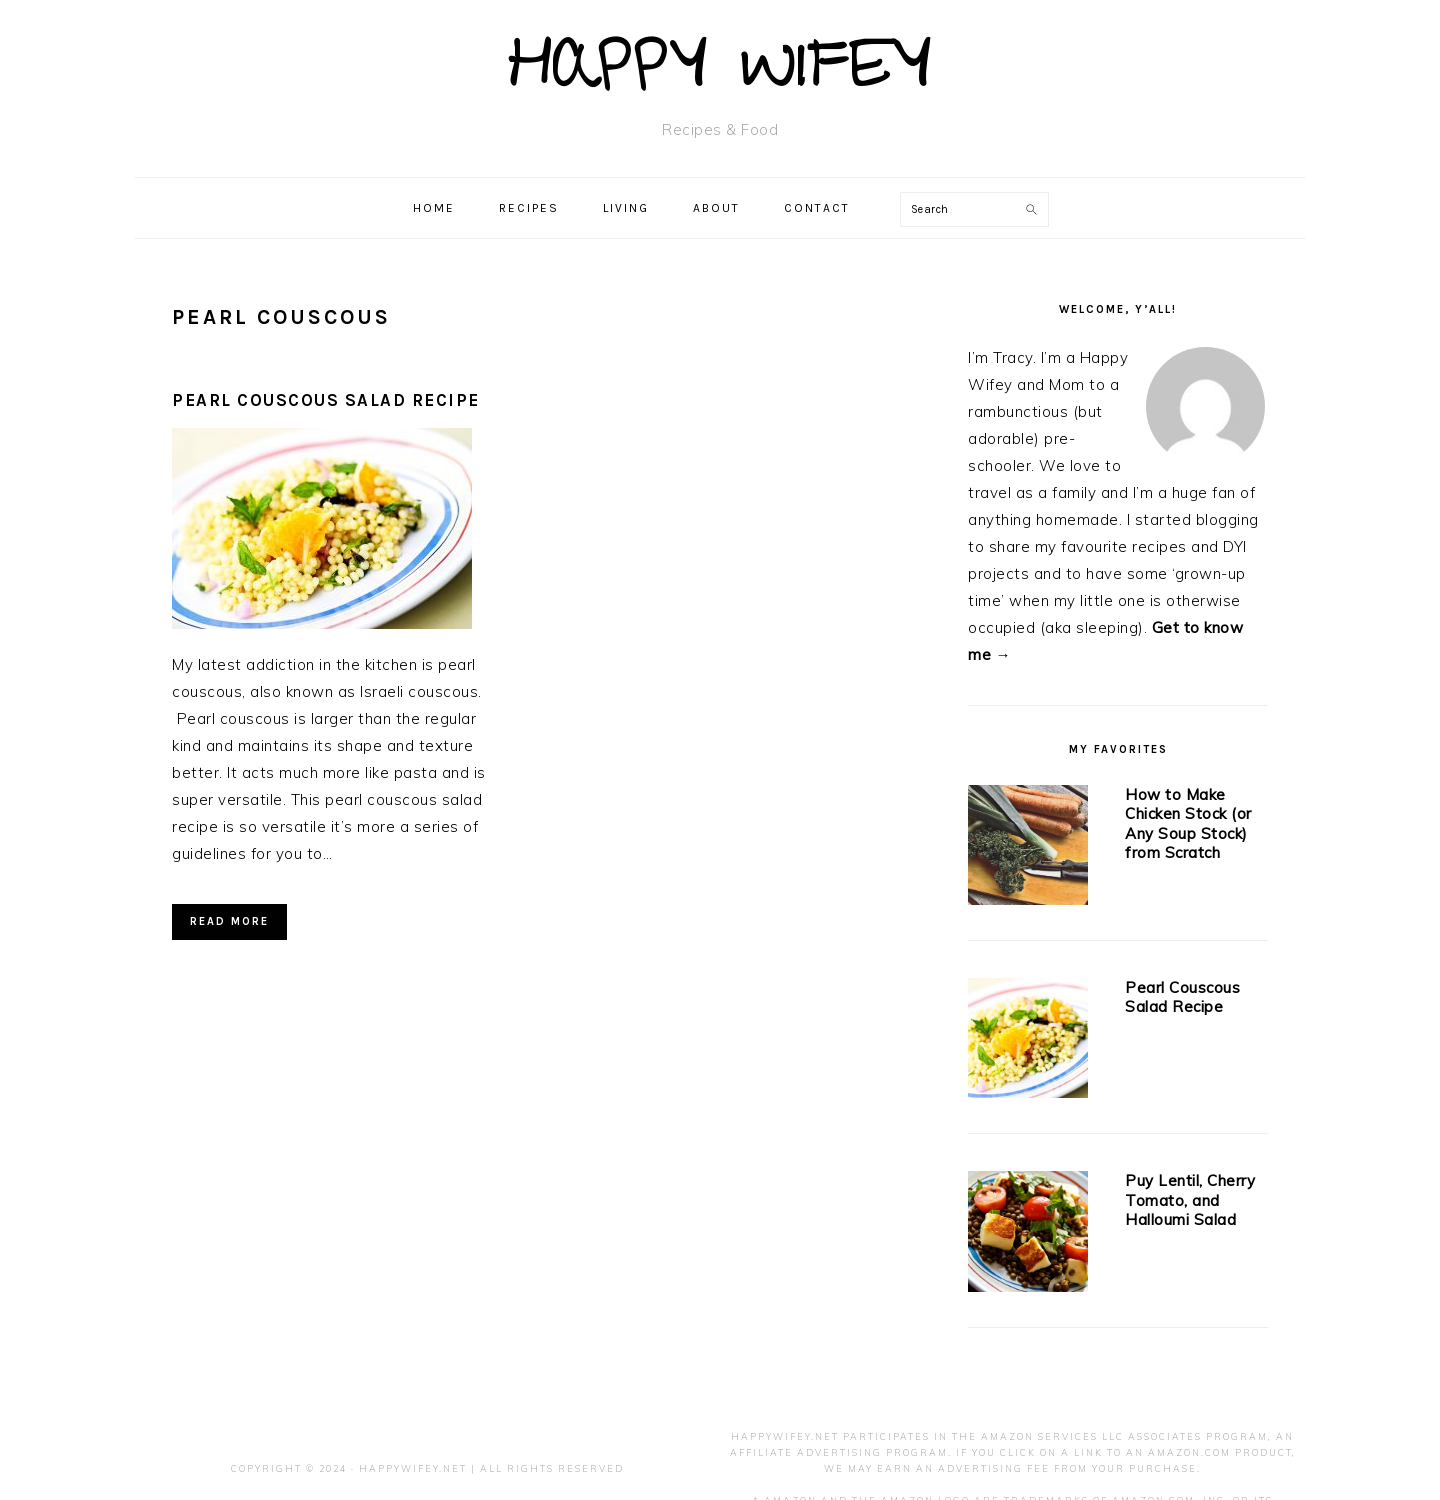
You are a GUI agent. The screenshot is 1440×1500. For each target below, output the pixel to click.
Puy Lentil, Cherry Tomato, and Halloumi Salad (1190, 1200)
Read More (229, 921)
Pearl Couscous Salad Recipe (326, 400)
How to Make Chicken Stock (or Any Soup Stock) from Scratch (1188, 824)
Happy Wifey (720, 74)
